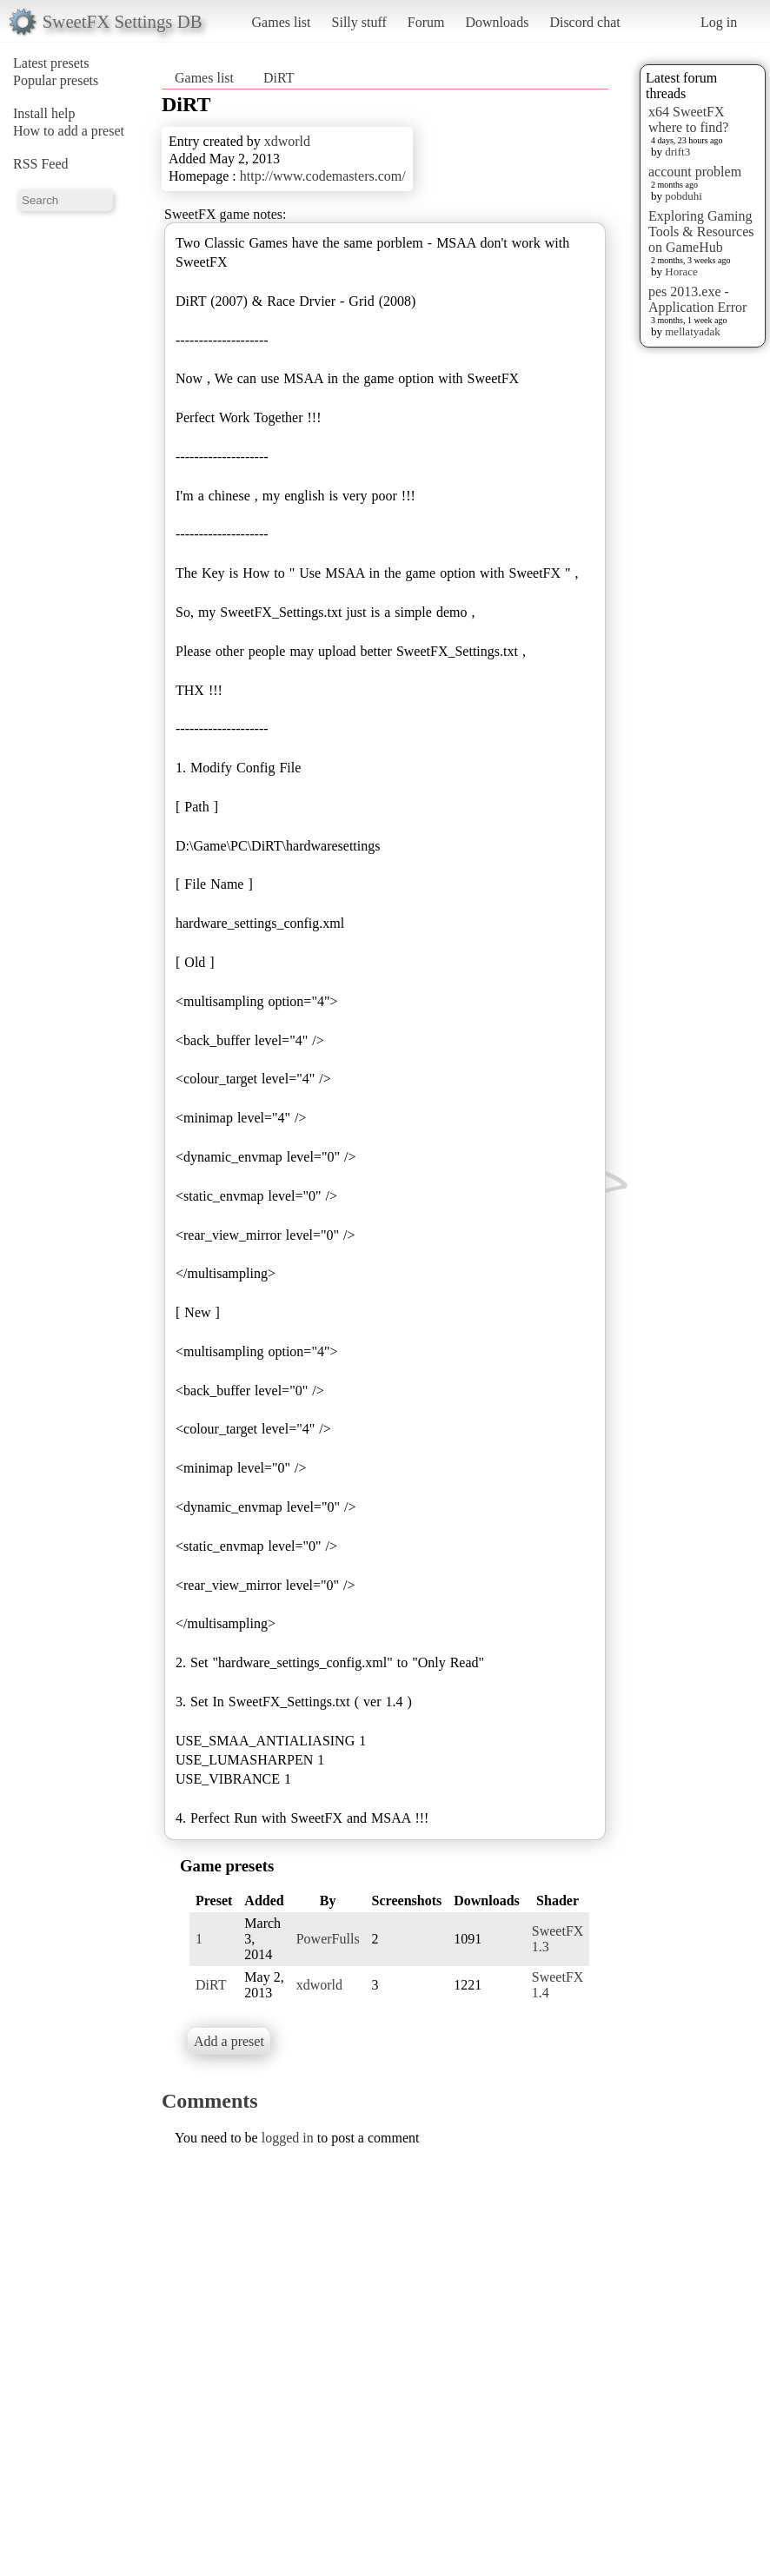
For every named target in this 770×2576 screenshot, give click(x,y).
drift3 (677, 151)
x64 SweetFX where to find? (688, 119)
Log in (718, 22)
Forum (426, 22)
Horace (681, 271)
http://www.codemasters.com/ (323, 176)
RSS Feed (41, 163)
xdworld (287, 141)
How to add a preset (68, 130)
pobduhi (683, 195)
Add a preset (229, 2041)
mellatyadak (692, 331)
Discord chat (584, 22)
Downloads (496, 22)
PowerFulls (328, 1938)
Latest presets (51, 63)
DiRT (278, 77)
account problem (694, 171)
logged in (288, 2137)
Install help (44, 113)
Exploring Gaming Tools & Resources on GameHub (701, 232)
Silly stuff (359, 22)
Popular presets (55, 80)
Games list (281, 22)
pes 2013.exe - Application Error (697, 299)
